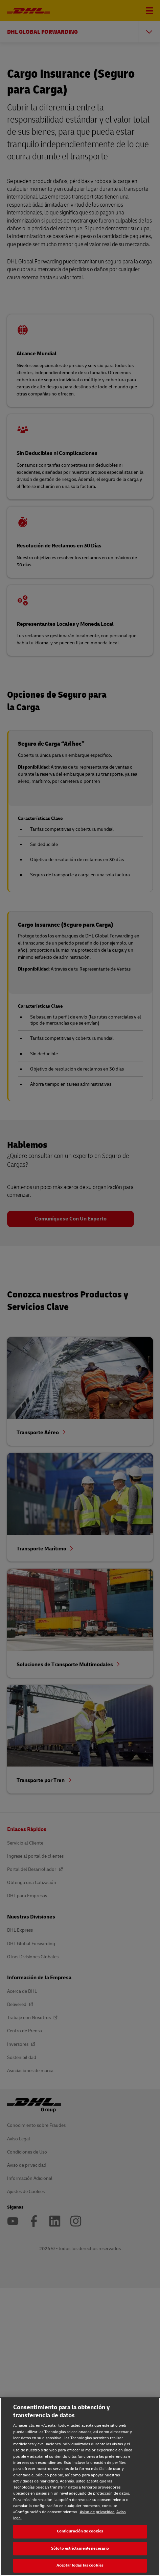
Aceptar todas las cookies (80, 2565)
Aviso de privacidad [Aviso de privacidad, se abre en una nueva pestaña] (97, 2512)
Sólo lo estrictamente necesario (80, 2548)
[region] (80, 2486)
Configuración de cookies (80, 2531)
